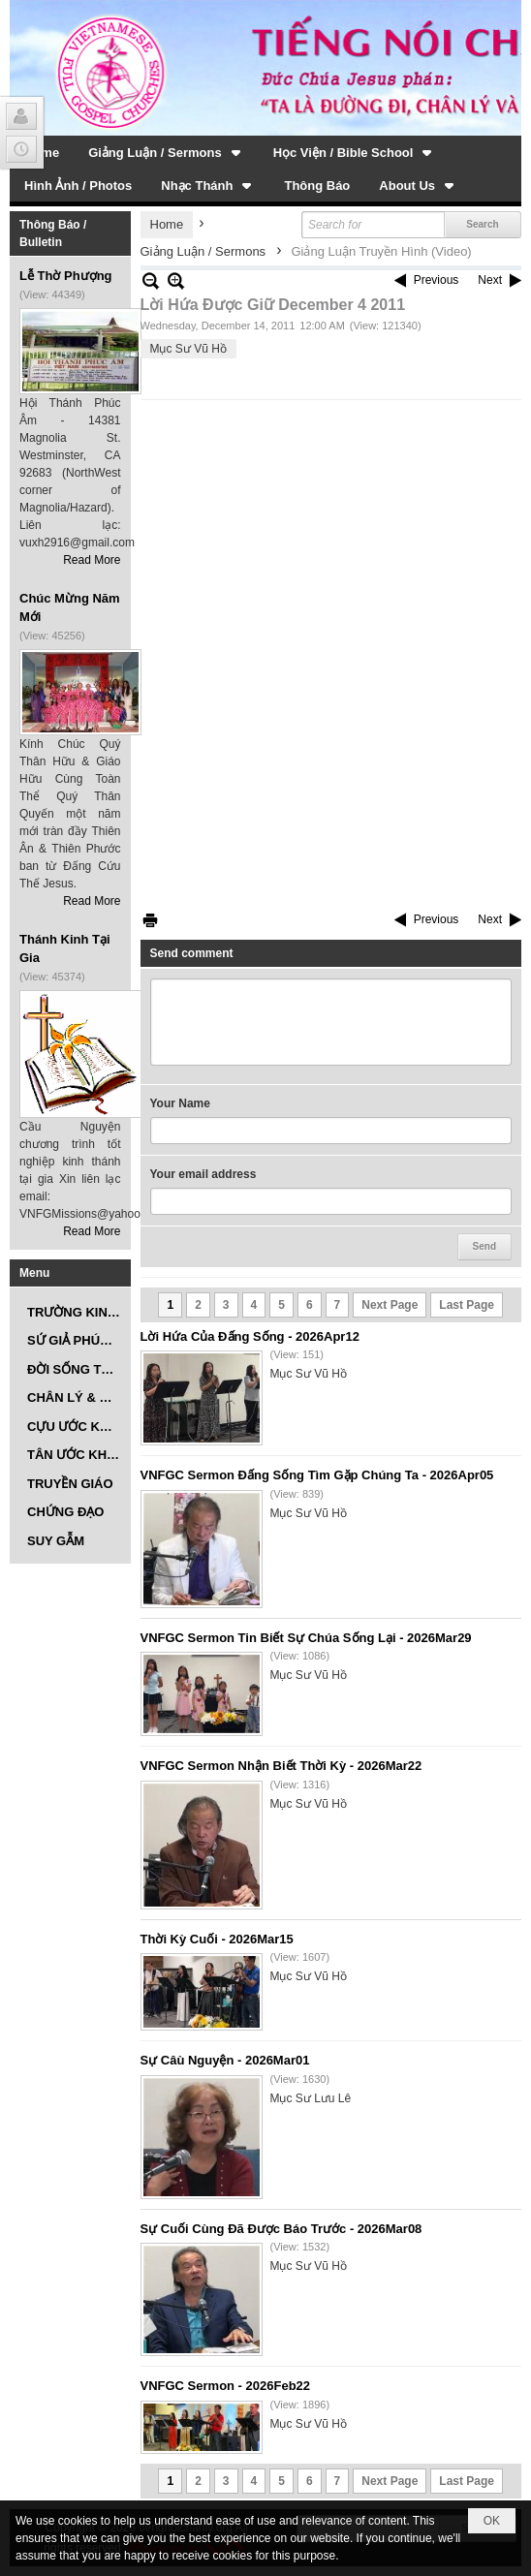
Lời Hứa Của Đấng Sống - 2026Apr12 (250, 1336)
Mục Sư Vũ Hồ (188, 349)
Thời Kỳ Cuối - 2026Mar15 (217, 1939)
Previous (436, 280)
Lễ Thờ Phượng (65, 275)
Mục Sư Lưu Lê (311, 2098)
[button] (166, 152)
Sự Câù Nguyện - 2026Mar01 (225, 2060)
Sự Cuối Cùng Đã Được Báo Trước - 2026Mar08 (281, 2228)
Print (150, 920)
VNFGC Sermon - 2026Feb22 (226, 2385)
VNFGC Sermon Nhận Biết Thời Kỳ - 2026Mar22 (281, 1765)
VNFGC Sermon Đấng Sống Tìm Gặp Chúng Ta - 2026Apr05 (317, 1475)
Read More (91, 560)
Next (490, 280)
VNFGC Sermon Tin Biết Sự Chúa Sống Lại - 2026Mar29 (306, 1637)
